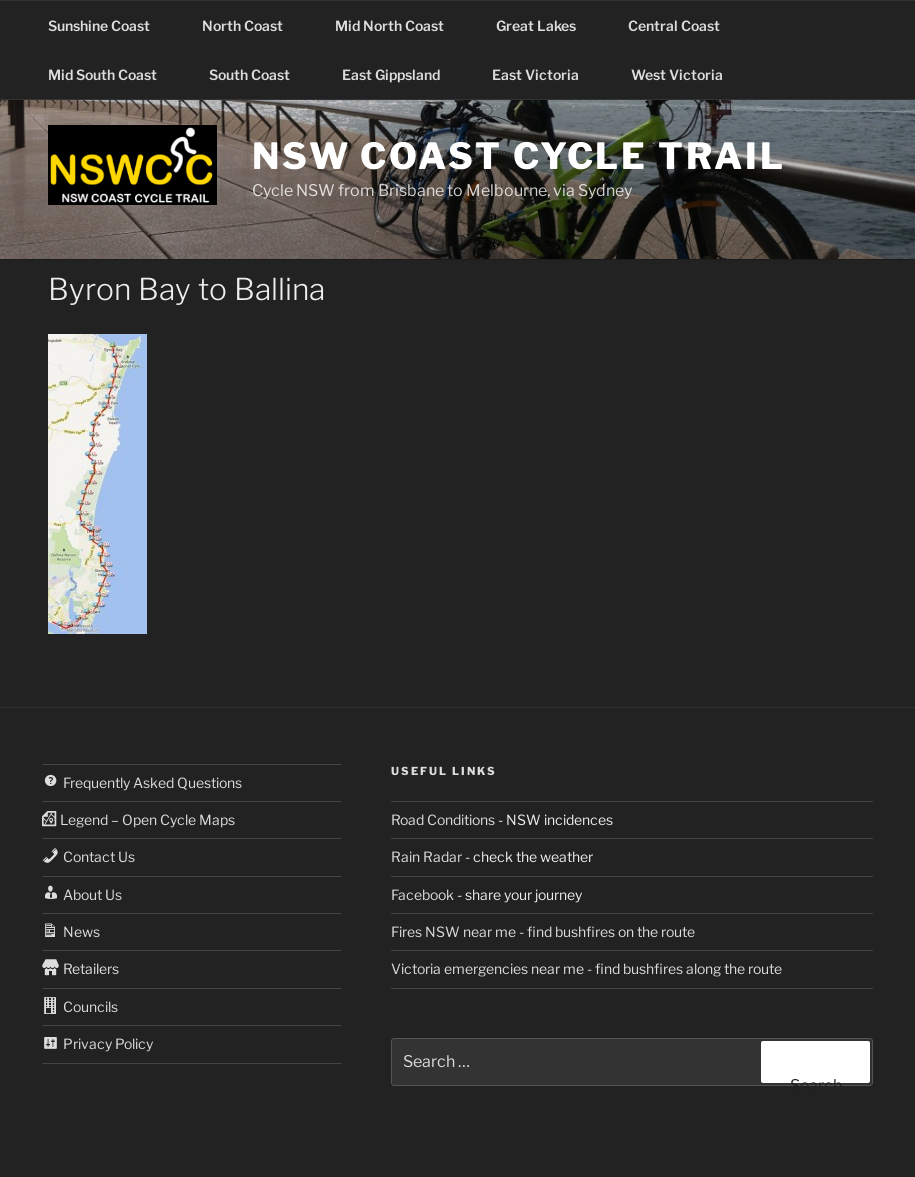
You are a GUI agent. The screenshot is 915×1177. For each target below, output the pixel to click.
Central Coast (683, 25)
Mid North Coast (399, 25)
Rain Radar (426, 856)
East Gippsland (400, 74)
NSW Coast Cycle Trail (518, 156)
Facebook (422, 894)
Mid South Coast (112, 74)
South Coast (259, 74)
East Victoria (545, 74)
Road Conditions (443, 819)
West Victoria (686, 74)
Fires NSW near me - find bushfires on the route (543, 931)
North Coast (252, 25)
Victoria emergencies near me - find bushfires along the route (586, 968)
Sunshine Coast (108, 25)
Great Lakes (545, 25)
